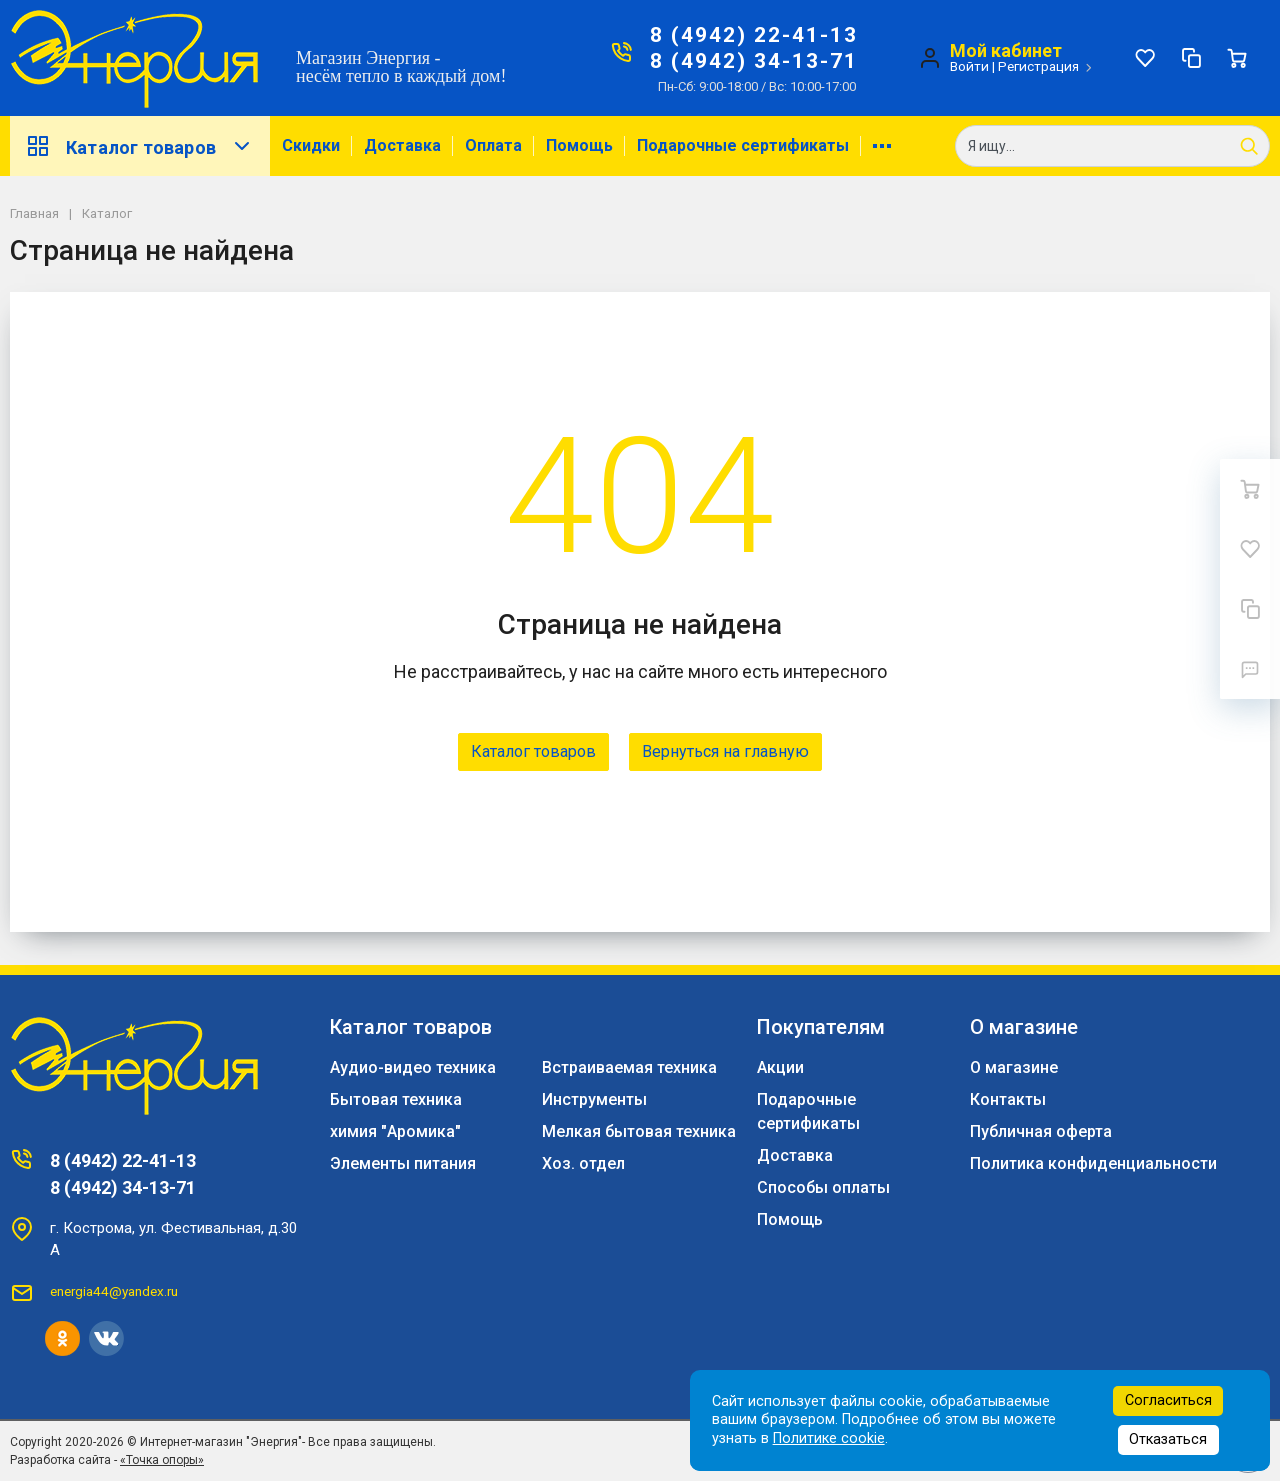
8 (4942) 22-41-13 (754, 35)
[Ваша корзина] (1237, 58)
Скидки (311, 145)
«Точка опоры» (162, 1460)
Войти (969, 66)
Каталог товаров (140, 146)
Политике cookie (829, 1438)
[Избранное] (1145, 58)
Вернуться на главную (725, 751)
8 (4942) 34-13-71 (754, 61)
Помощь (579, 145)
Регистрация (1038, 66)
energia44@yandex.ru (114, 1291)
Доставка (402, 145)
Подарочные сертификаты (743, 145)
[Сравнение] (1191, 58)
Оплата (493, 145)
